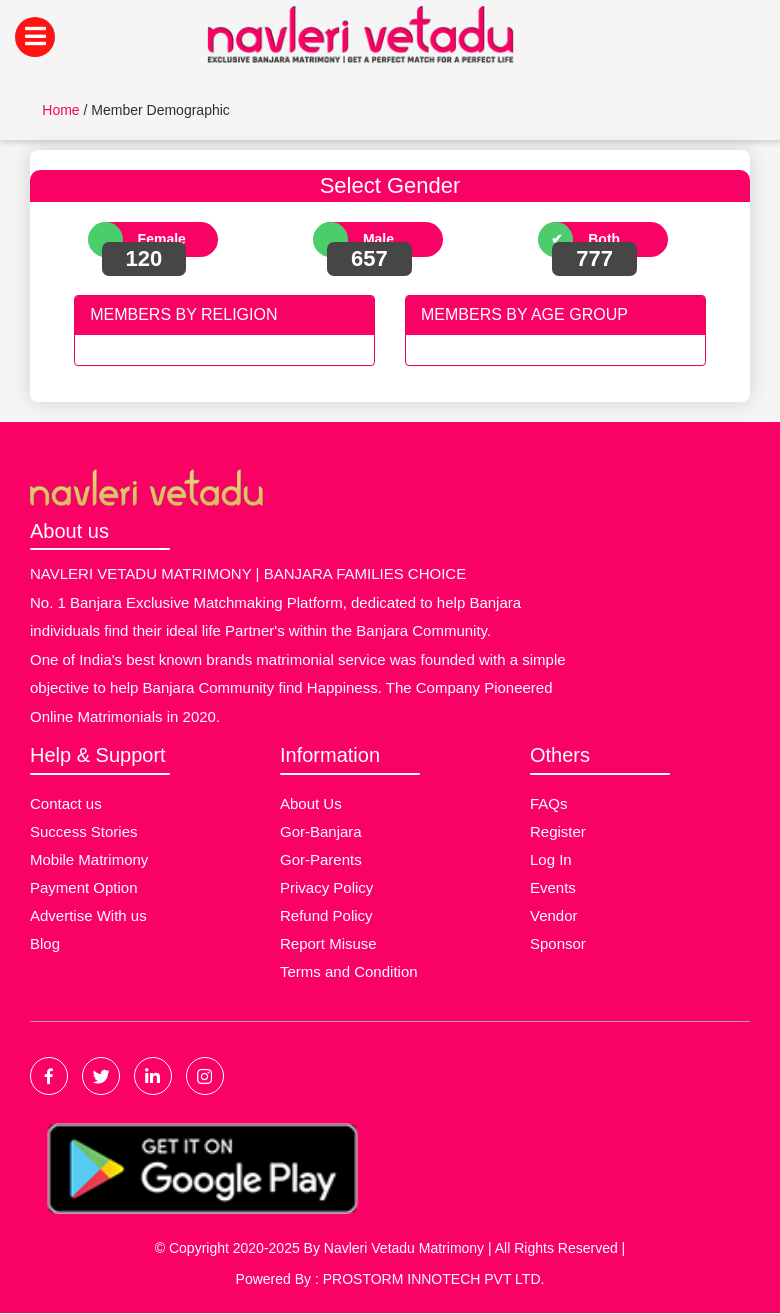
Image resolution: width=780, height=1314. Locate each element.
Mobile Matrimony (89, 859)
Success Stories (84, 831)
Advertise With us (88, 915)
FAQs (549, 803)
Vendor (554, 915)
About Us (311, 803)
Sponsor (558, 943)
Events (553, 887)
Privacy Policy (326, 887)
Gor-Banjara (321, 831)
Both (604, 239)
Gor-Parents (321, 859)
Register (558, 831)
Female (162, 239)
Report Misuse (328, 943)
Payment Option (84, 887)
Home (60, 110)
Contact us (66, 803)
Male (378, 239)
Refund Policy (326, 915)
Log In (551, 859)
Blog (45, 943)
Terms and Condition (349, 971)
